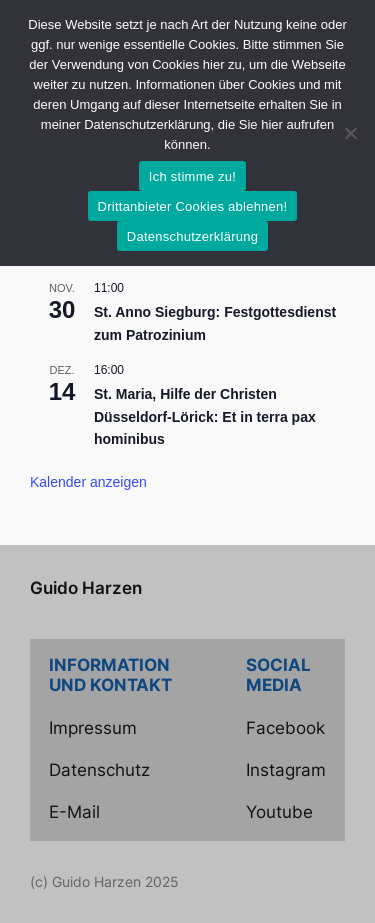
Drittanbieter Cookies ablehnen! (193, 206)
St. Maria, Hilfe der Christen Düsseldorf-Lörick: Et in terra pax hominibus (205, 416)
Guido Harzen (86, 588)
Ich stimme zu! (192, 176)
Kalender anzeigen (88, 482)
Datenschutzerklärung (192, 236)
